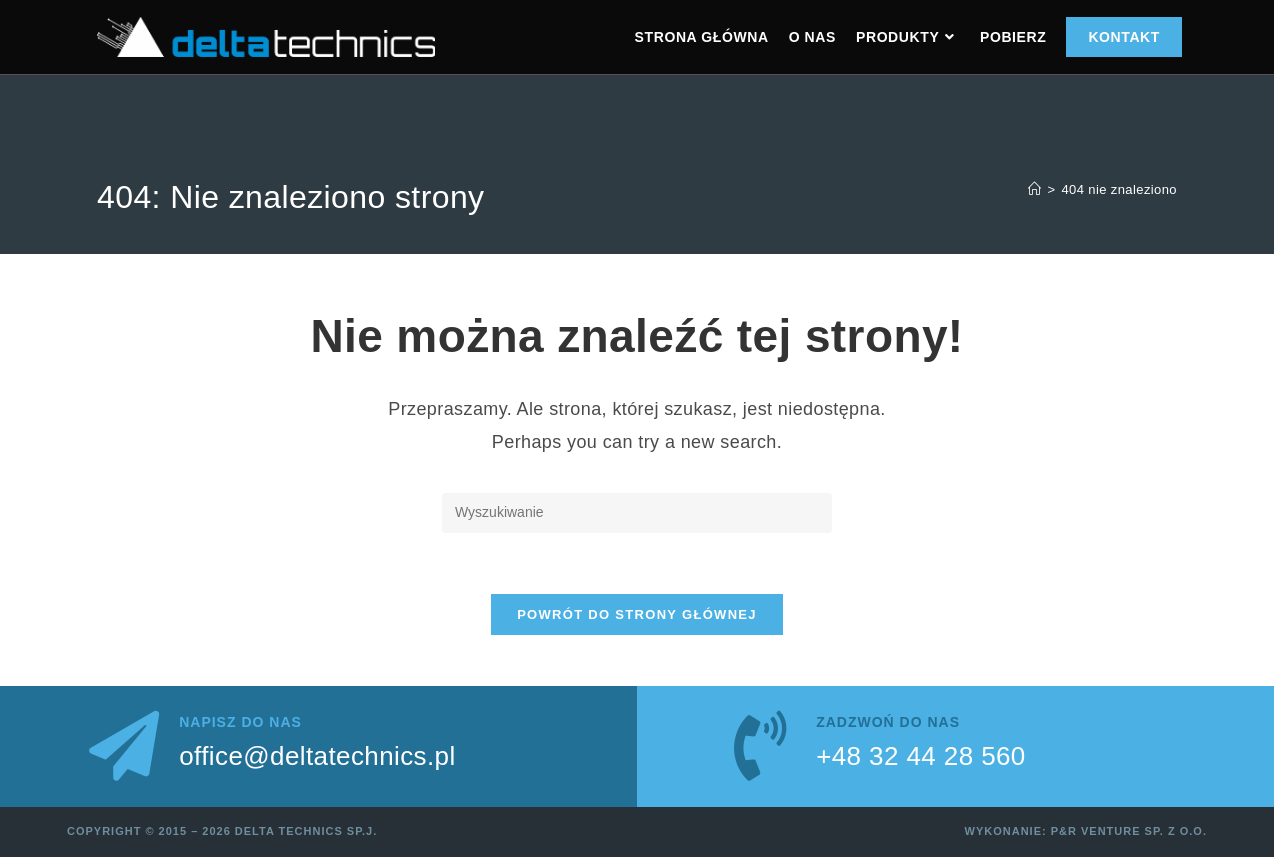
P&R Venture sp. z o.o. (1129, 831)
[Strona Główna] (1034, 189)
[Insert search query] (637, 513)
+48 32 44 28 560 (921, 756)
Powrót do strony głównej (637, 614)
